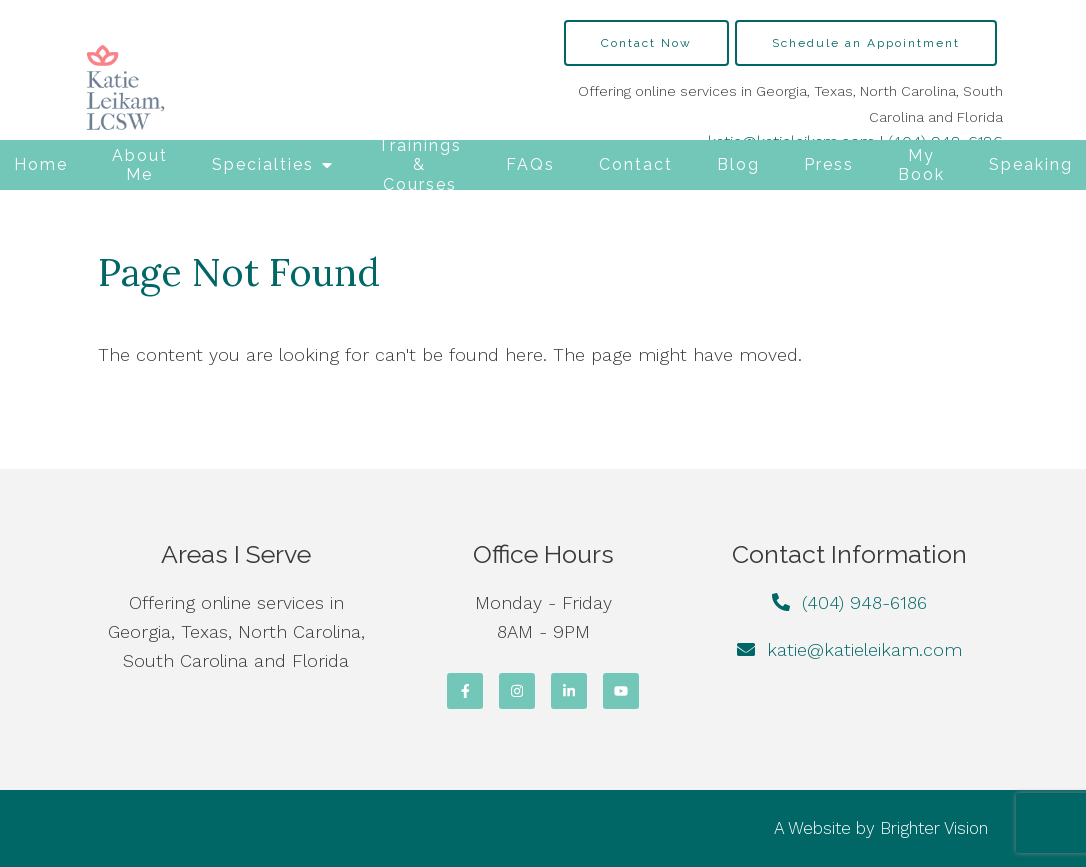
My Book (921, 165)
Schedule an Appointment (866, 43)
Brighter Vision (934, 828)
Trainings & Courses (420, 165)
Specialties (263, 164)
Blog (738, 164)
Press (829, 164)
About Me (140, 165)
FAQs (530, 164)
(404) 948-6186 (864, 602)
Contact (636, 164)
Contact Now (646, 43)
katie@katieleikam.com (864, 649)
